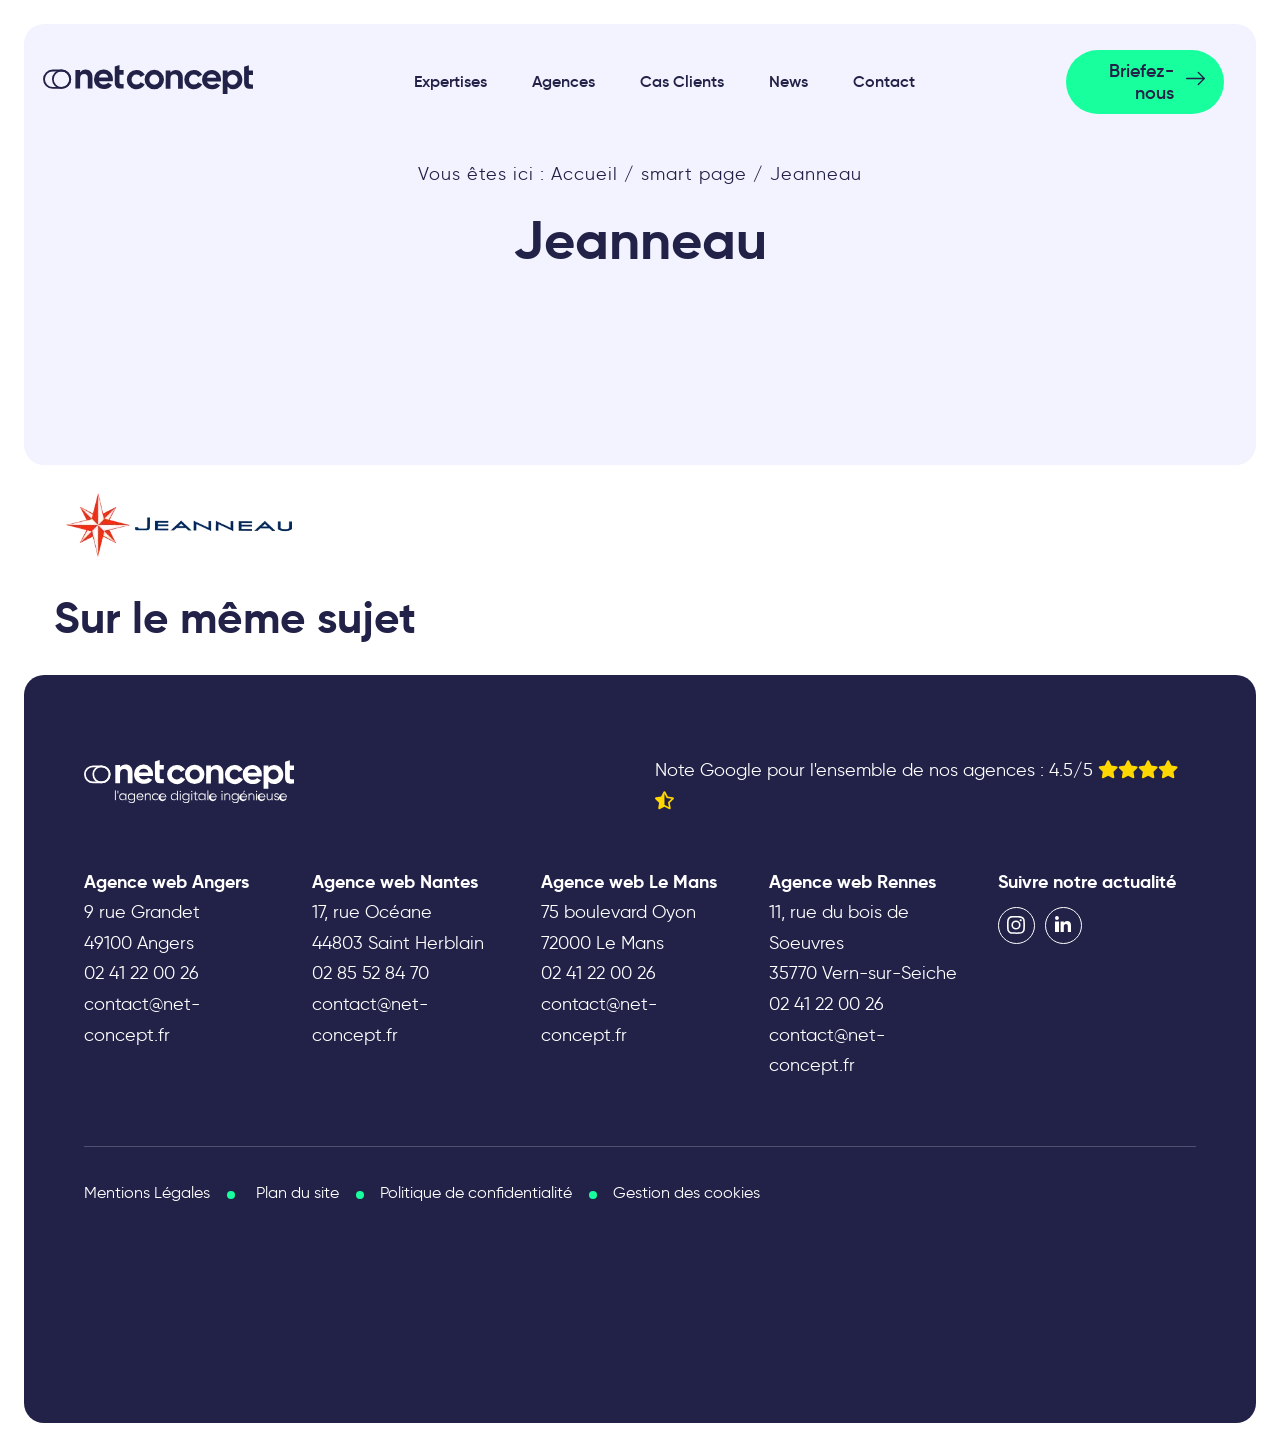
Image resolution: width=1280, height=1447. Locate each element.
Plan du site (297, 1192)
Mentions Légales (147, 1192)
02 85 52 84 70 (370, 973)
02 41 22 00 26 (141, 973)
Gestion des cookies (686, 1192)
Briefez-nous (1141, 82)
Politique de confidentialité (476, 1192)
